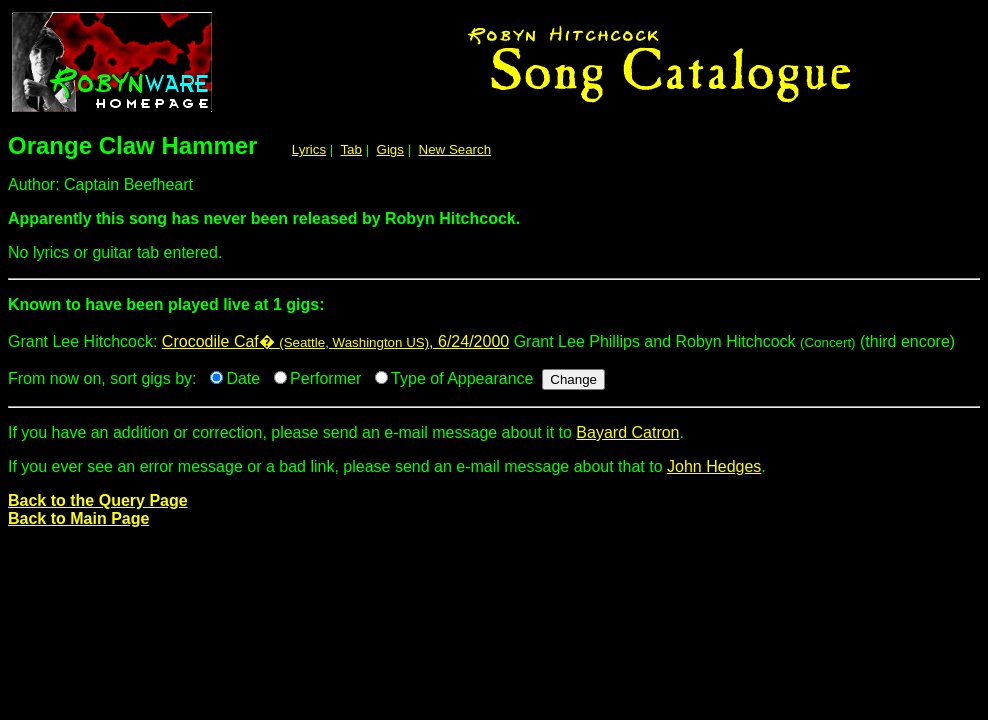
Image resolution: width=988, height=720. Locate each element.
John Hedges (714, 466)
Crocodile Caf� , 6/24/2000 (335, 341)
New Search (455, 149)
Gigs (390, 149)
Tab (351, 149)
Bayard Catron (627, 432)
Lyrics (309, 149)
